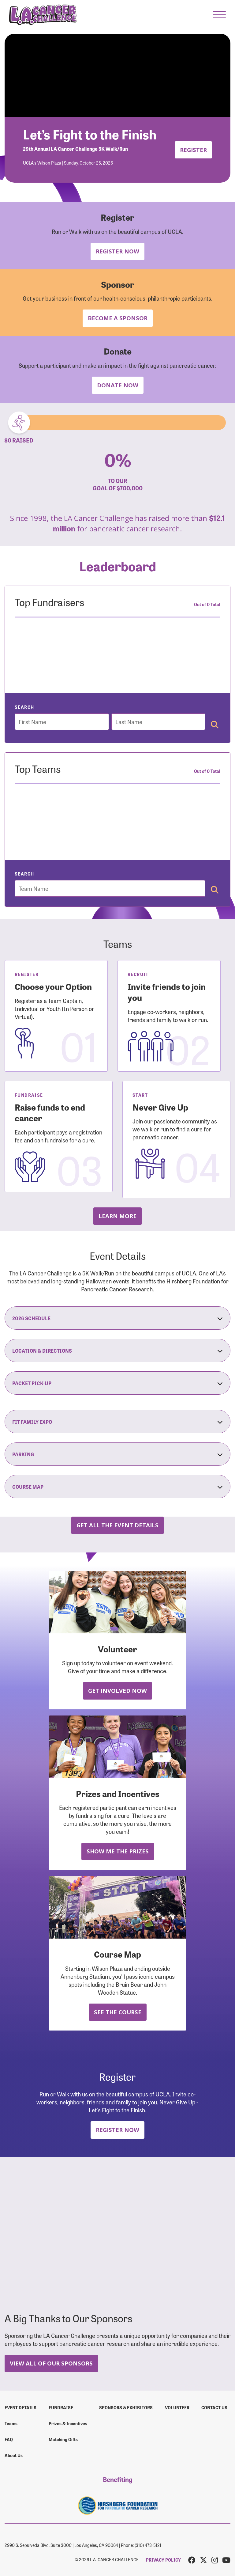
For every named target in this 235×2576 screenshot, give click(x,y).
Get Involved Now (117, 1690)
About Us (14, 2455)
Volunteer (177, 2407)
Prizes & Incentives (68, 2423)
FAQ (9, 2439)
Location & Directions (117, 1350)
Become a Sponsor (117, 318)
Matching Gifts (63, 2439)
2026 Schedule (117, 1318)
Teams (11, 2423)
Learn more (117, 1216)
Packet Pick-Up (117, 1383)
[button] (219, 14)
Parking (117, 1454)
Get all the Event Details (117, 1525)
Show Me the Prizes (118, 1851)
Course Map (117, 1487)
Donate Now (117, 385)
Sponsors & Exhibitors (126, 2407)
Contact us (214, 2407)
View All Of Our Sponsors (51, 2363)
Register (193, 150)
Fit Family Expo (117, 1422)
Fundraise (61, 2407)
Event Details (20, 2407)
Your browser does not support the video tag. (117, 75)
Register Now (117, 251)
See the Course (117, 2012)
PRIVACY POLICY (163, 2560)
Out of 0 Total (207, 604)
